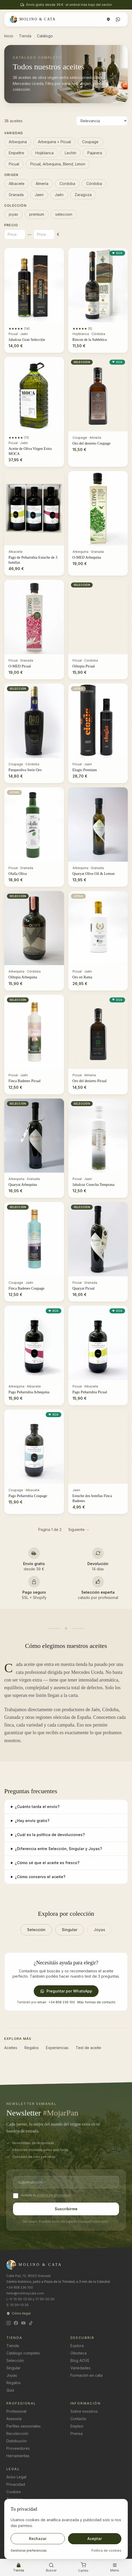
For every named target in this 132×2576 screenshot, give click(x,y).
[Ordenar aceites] (102, 121)
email (41, 2002)
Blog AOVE (80, 2360)
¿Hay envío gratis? (32, 1820)
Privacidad (15, 2484)
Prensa (76, 2433)
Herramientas (17, 2455)
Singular (69, 1929)
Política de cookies (106, 2550)
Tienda (25, 36)
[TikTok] (31, 2323)
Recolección (17, 2433)
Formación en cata (86, 2375)
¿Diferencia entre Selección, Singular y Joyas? (58, 1848)
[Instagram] (8, 2323)
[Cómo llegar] (108, 19)
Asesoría (14, 2418)
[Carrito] (83, 2567)
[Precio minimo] (14, 234)
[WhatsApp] (118, 19)
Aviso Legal (16, 2477)
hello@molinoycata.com (25, 2293)
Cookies (13, 2491)
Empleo (76, 2426)
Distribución (16, 2441)
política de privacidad (53, 2195)
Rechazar (37, 2538)
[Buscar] (51, 2567)
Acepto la (28, 2195)
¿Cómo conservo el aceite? (40, 1876)
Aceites (10, 2047)
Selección (36, 1929)
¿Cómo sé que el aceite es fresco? (47, 1862)
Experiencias (57, 2047)
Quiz (10, 2390)
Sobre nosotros (84, 2411)
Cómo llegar (18, 2313)
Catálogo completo (23, 2353)
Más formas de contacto (96, 2002)
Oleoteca (78, 2353)
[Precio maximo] (44, 234)
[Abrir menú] (114, 2567)
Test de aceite (88, 2047)
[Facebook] (16, 2323)
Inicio (8, 36)
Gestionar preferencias (29, 2550)
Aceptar (94, 2538)
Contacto (78, 2418)
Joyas (99, 1929)
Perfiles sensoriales (23, 2426)
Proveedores (18, 2448)
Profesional (16, 2411)
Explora (77, 2345)
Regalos (31, 2047)
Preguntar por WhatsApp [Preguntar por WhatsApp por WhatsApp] (66, 1991)
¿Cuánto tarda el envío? (37, 1806)
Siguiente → (79, 1529)
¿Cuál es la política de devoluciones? (50, 1834)
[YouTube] (23, 2323)
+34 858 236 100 (61, 2002)
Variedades (80, 2368)
